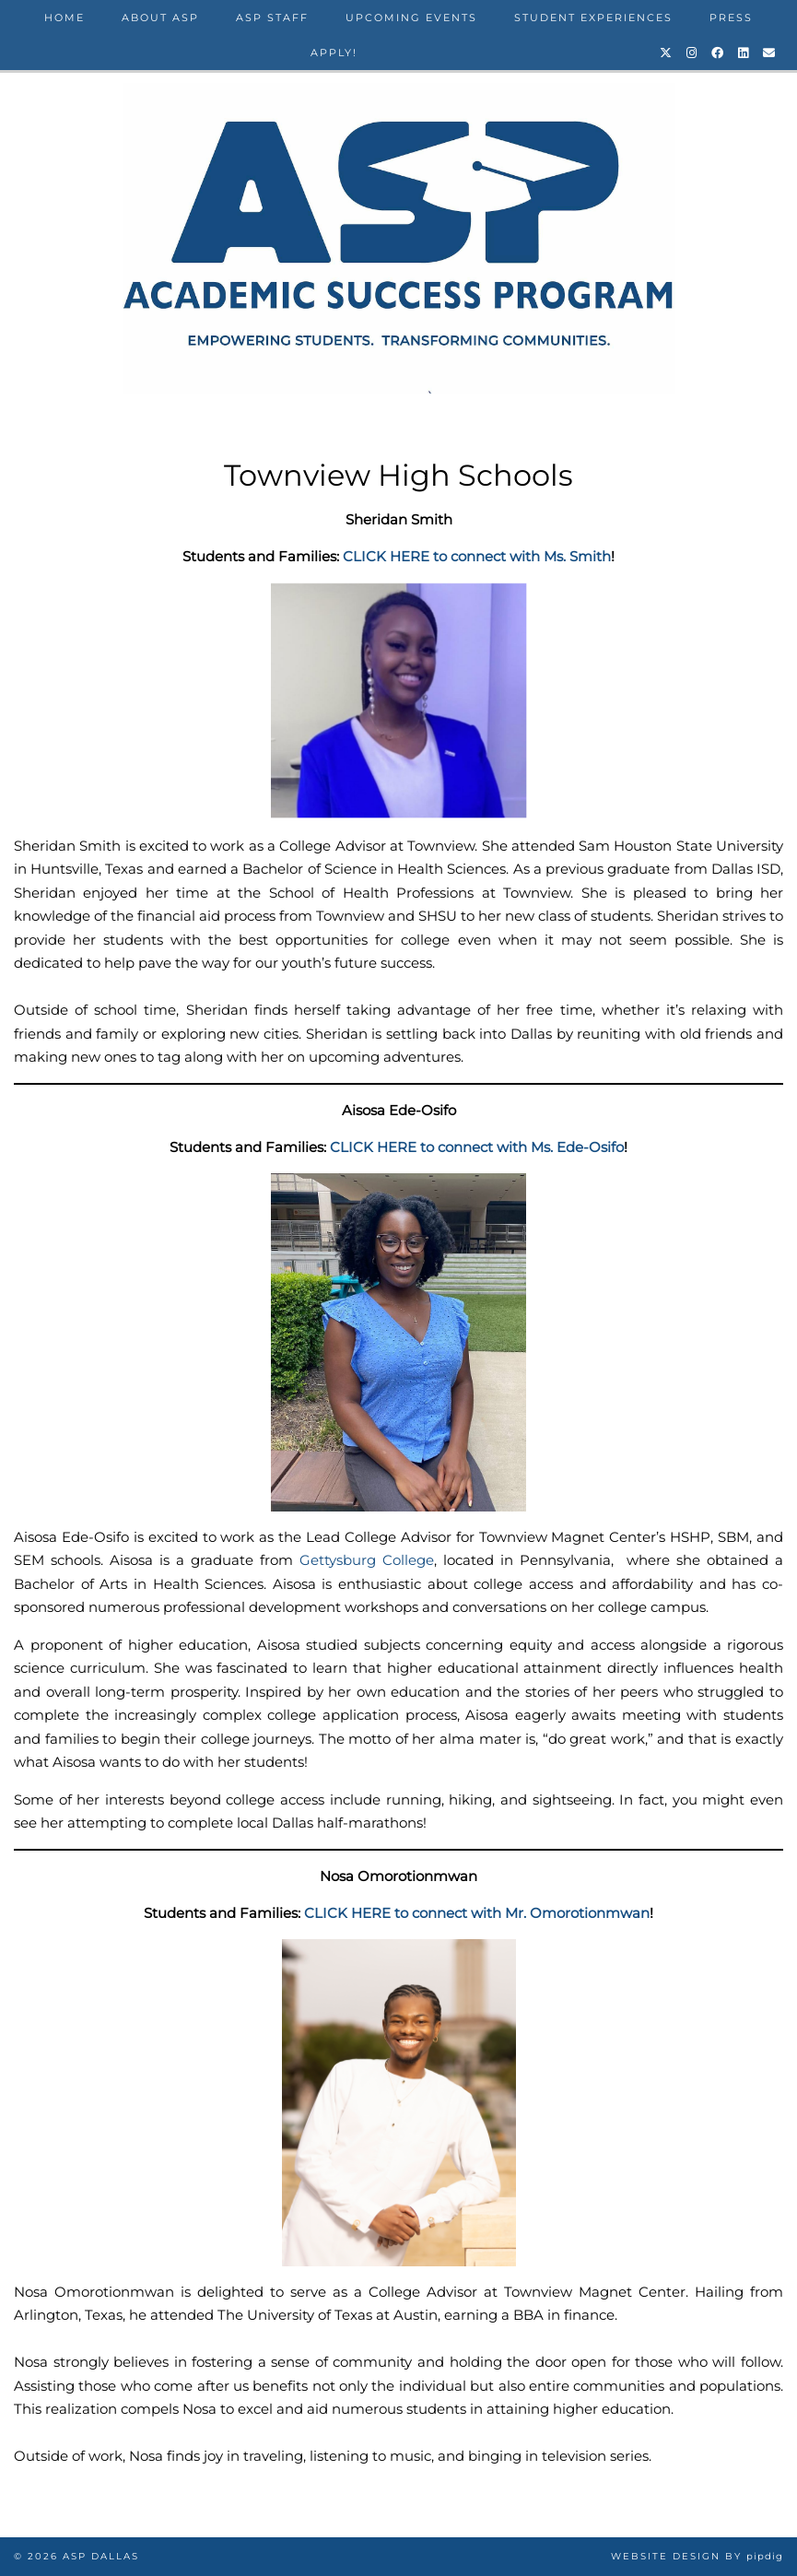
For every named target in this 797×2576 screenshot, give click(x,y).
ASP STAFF (272, 17)
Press (731, 17)
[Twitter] (667, 52)
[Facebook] (718, 52)
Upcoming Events (411, 17)
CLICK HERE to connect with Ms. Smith (477, 556)
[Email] (770, 52)
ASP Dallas (101, 2556)
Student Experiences (593, 17)
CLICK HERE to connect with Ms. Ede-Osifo (477, 1147)
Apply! (334, 52)
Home (64, 17)
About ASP (160, 17)
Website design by (697, 2556)
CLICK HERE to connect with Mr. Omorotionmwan (477, 1913)
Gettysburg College (366, 1560)
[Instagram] (692, 52)
